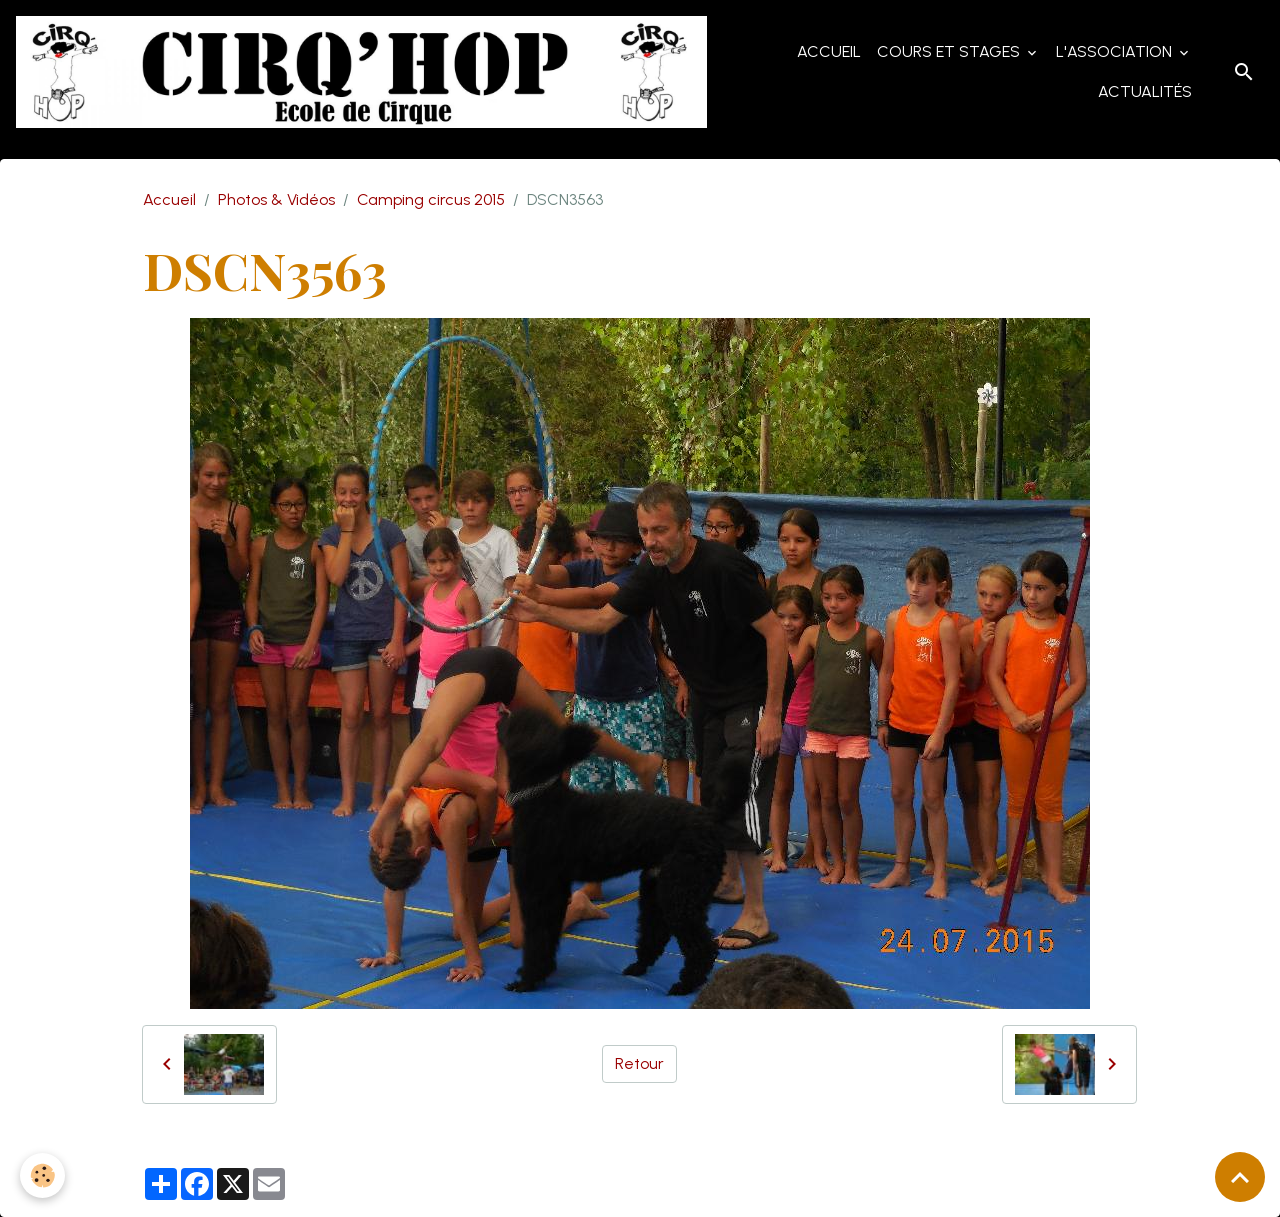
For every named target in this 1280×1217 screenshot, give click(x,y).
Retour (639, 1063)
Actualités (1145, 91)
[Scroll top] (1240, 1177)
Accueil (829, 51)
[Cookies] (42, 1175)
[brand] (361, 72)
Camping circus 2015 (431, 199)
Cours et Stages (950, 51)
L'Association (1116, 51)
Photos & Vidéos (276, 199)
